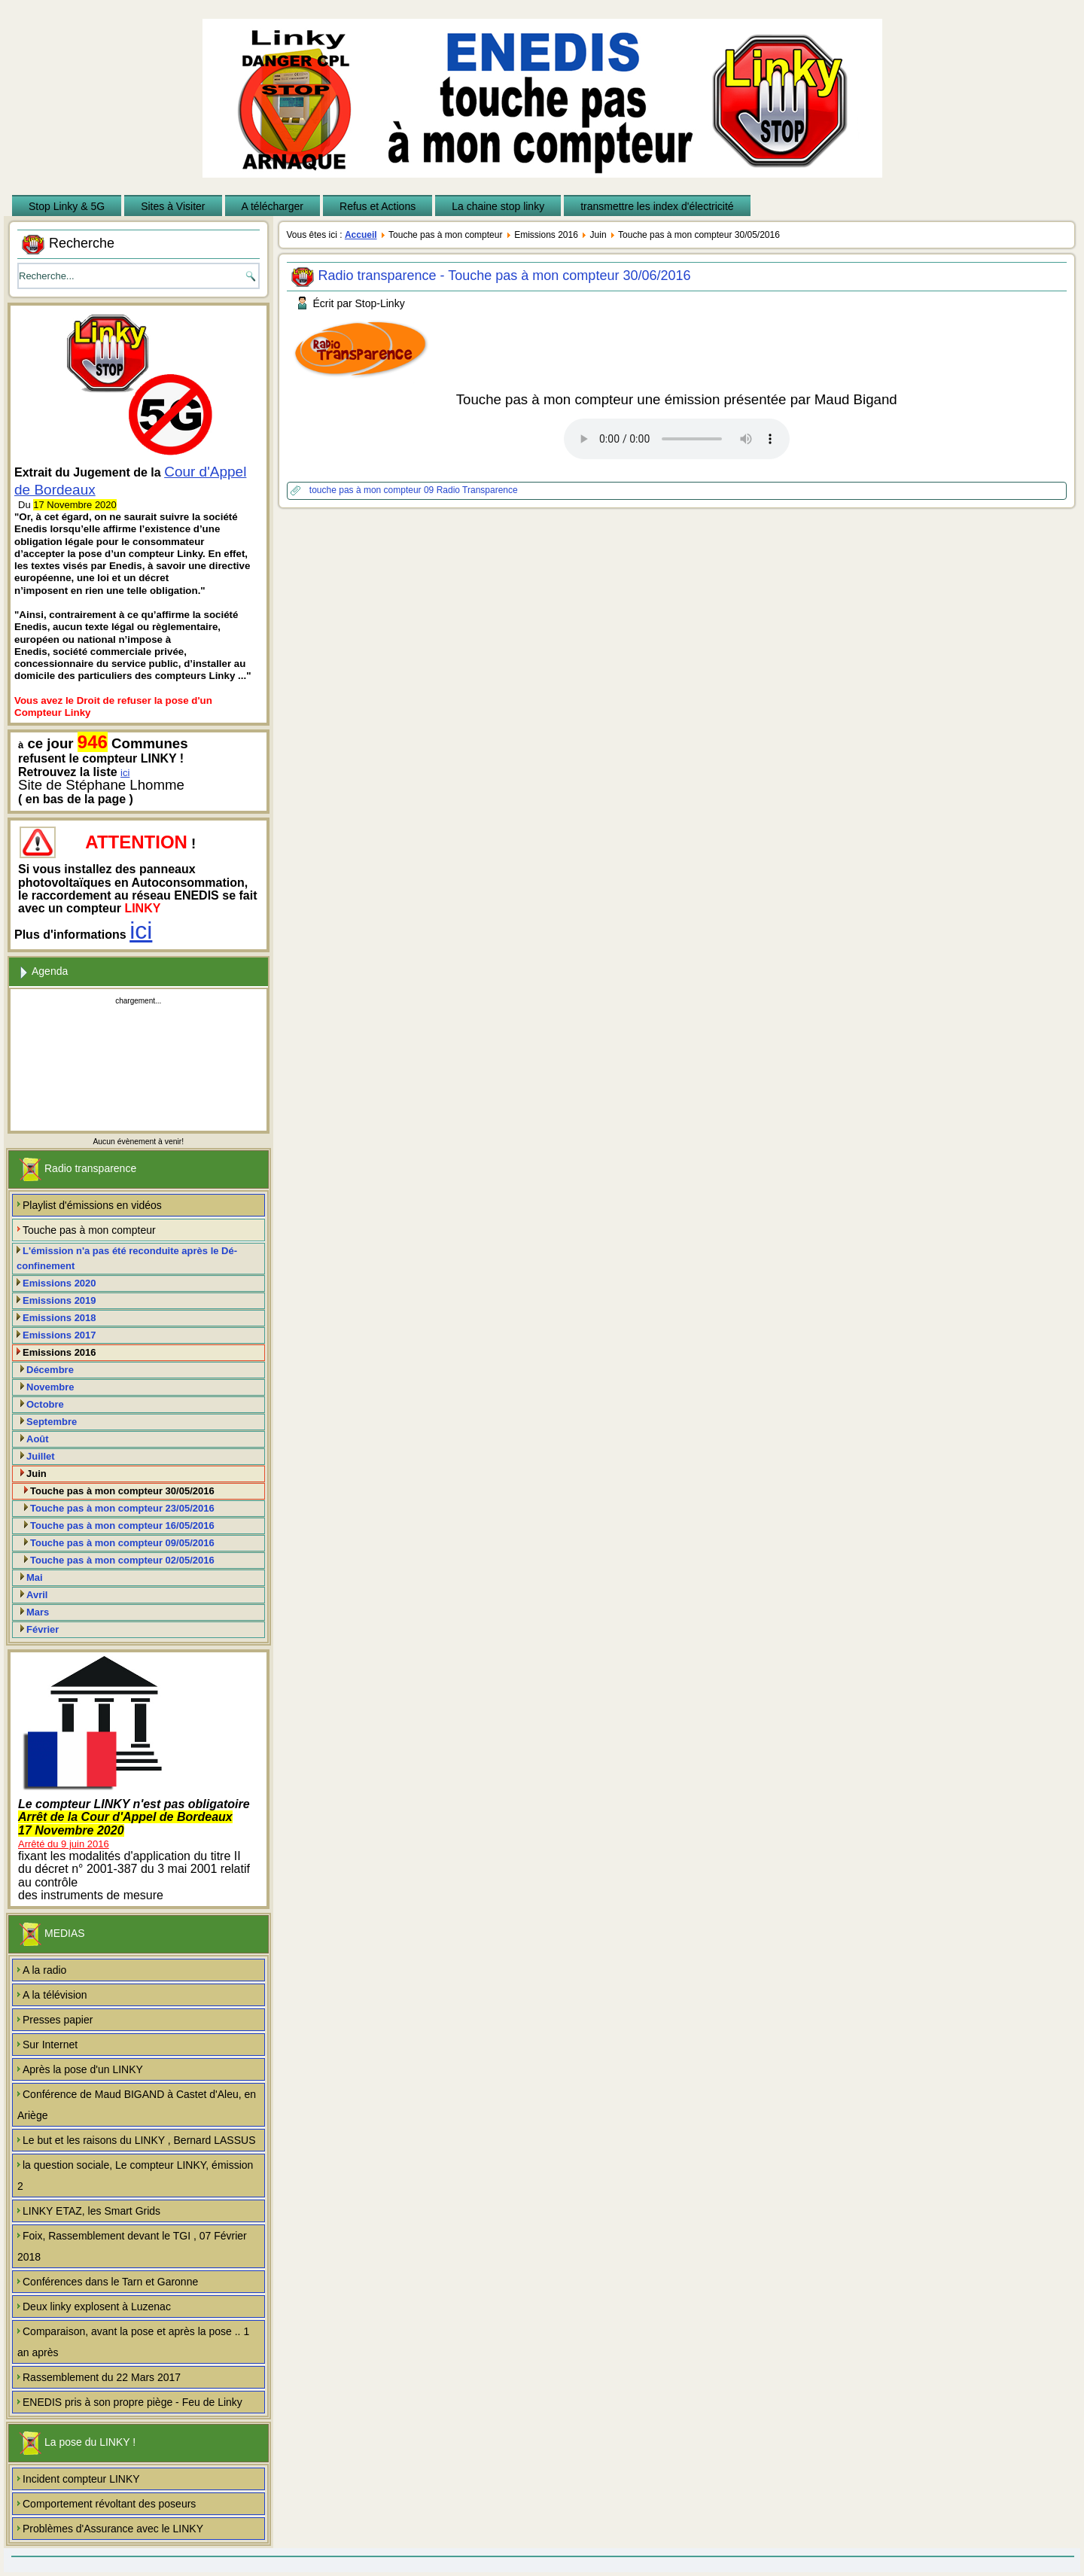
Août (37, 1439)
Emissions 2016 (59, 1352)
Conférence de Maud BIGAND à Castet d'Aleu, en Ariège (136, 2104)
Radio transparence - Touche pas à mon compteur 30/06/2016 (504, 275)
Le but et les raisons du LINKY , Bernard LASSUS (139, 2140)
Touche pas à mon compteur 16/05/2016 (122, 1525)
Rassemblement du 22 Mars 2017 (102, 2377)
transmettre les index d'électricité (656, 206)
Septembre (51, 1421)
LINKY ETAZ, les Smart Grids (91, 2211)
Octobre (45, 1404)
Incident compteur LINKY (81, 2479)
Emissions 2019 (59, 1300)
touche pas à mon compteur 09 (373, 490)
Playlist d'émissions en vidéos (92, 1205)
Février (42, 1629)
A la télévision (55, 1995)
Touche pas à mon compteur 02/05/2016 (122, 1560)
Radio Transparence (477, 490)
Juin (36, 1473)
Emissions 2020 (59, 1283)
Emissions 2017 (59, 1335)
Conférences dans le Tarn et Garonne (110, 2282)
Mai (34, 1577)
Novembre (50, 1387)
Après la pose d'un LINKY (83, 2069)
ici (124, 772)
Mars (37, 1612)
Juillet (40, 1456)
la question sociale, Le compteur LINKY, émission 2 (135, 2175)
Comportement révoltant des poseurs (109, 2504)
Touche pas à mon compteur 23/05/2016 (122, 1508)
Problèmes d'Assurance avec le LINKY (113, 2529)
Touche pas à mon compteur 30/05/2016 (122, 1491)
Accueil (361, 235)
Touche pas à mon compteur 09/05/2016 (122, 1542)
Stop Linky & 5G (67, 206)
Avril (36, 1594)
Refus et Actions (378, 206)
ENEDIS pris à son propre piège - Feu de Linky (132, 2402)
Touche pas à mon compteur (89, 1230)
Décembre (50, 1369)
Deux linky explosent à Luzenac (97, 2306)
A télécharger (273, 206)
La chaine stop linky (498, 206)
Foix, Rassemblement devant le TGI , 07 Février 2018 (132, 2246)
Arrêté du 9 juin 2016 (63, 1844)
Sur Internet (50, 2045)
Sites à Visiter (173, 206)
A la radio (44, 1970)
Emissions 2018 (59, 1317)
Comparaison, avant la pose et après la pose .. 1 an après (133, 2341)
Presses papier (58, 2020)
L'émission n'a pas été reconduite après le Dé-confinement (127, 1258)
